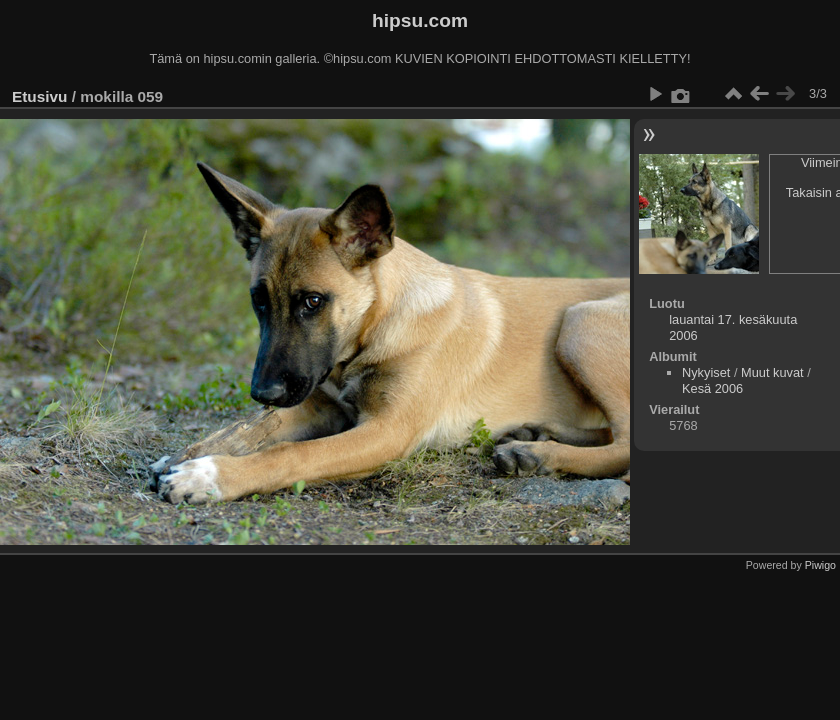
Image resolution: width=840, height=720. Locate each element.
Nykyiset (706, 372)
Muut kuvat (772, 372)
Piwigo (820, 565)
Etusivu (39, 96)
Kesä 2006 (712, 388)
